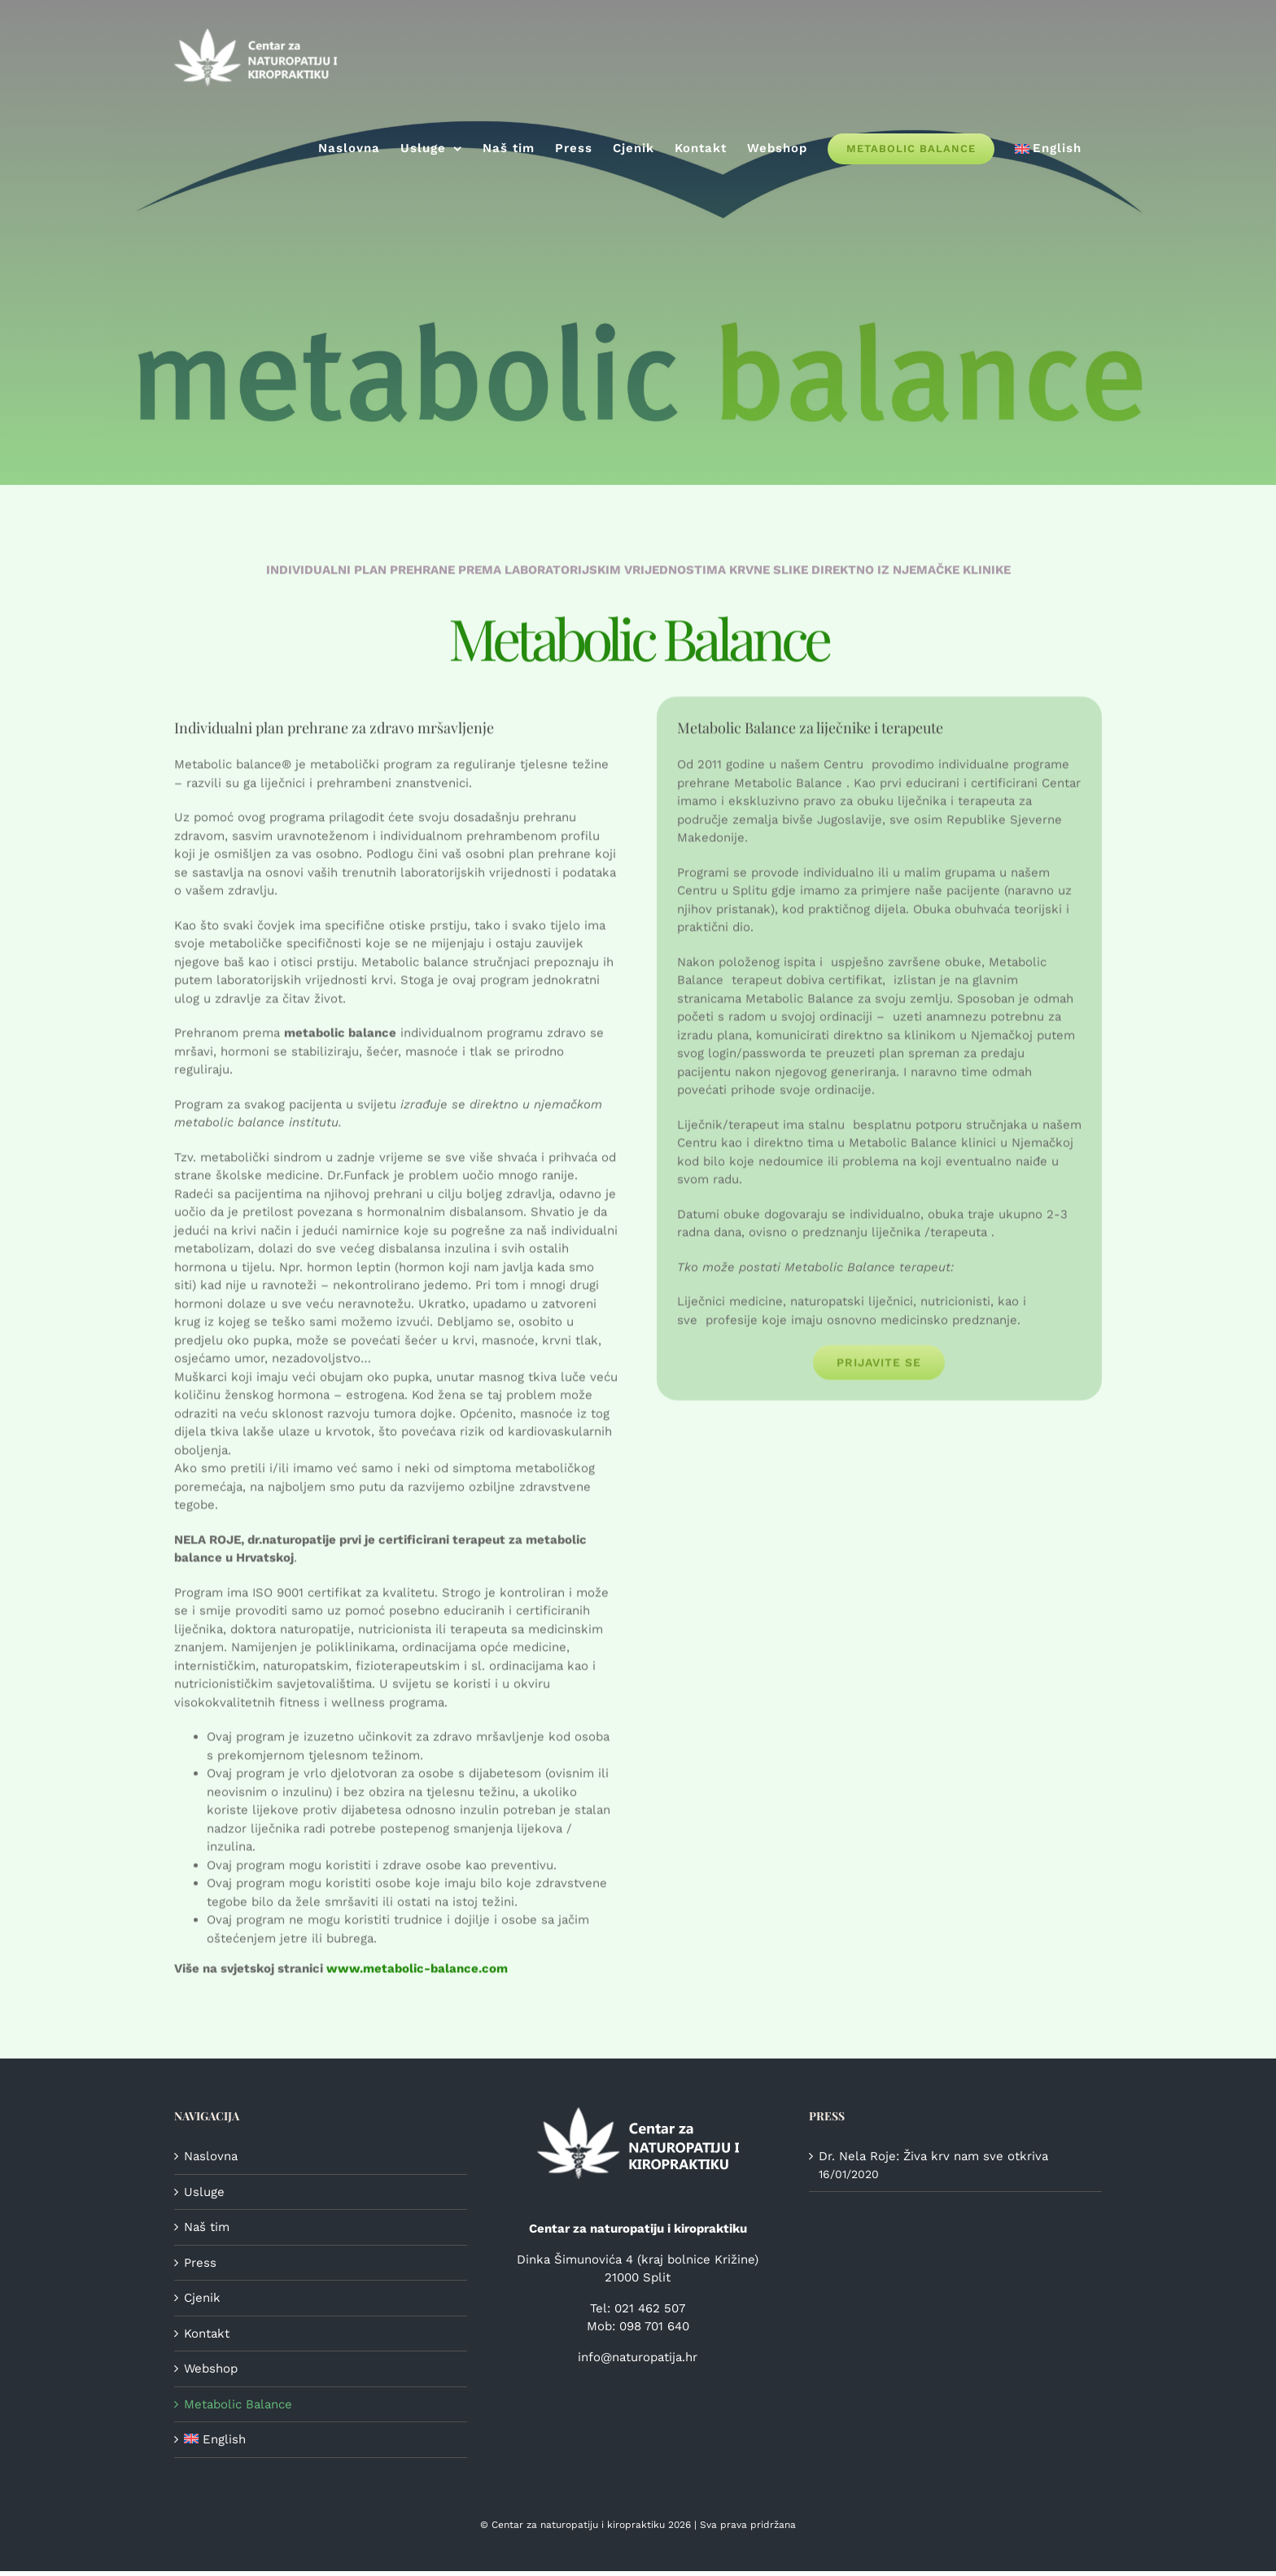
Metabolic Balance (238, 2404)
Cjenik (202, 2297)
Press (200, 2262)
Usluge (204, 2192)
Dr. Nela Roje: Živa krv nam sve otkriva (933, 2156)
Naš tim (206, 2227)
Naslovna (211, 2156)
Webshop (211, 2368)
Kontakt (206, 2333)
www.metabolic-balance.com (417, 1970)
